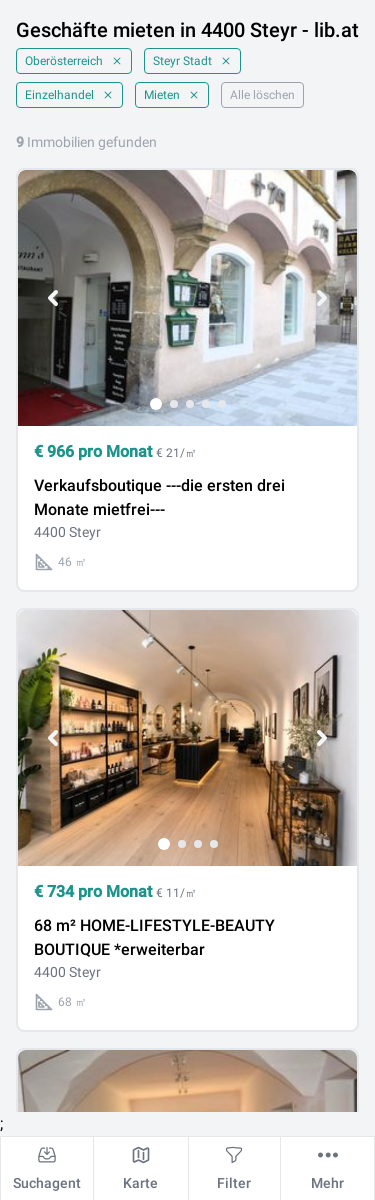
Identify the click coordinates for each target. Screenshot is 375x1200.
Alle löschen (262, 95)
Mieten (172, 95)
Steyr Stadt (192, 61)
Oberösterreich (74, 61)
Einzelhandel (69, 95)
